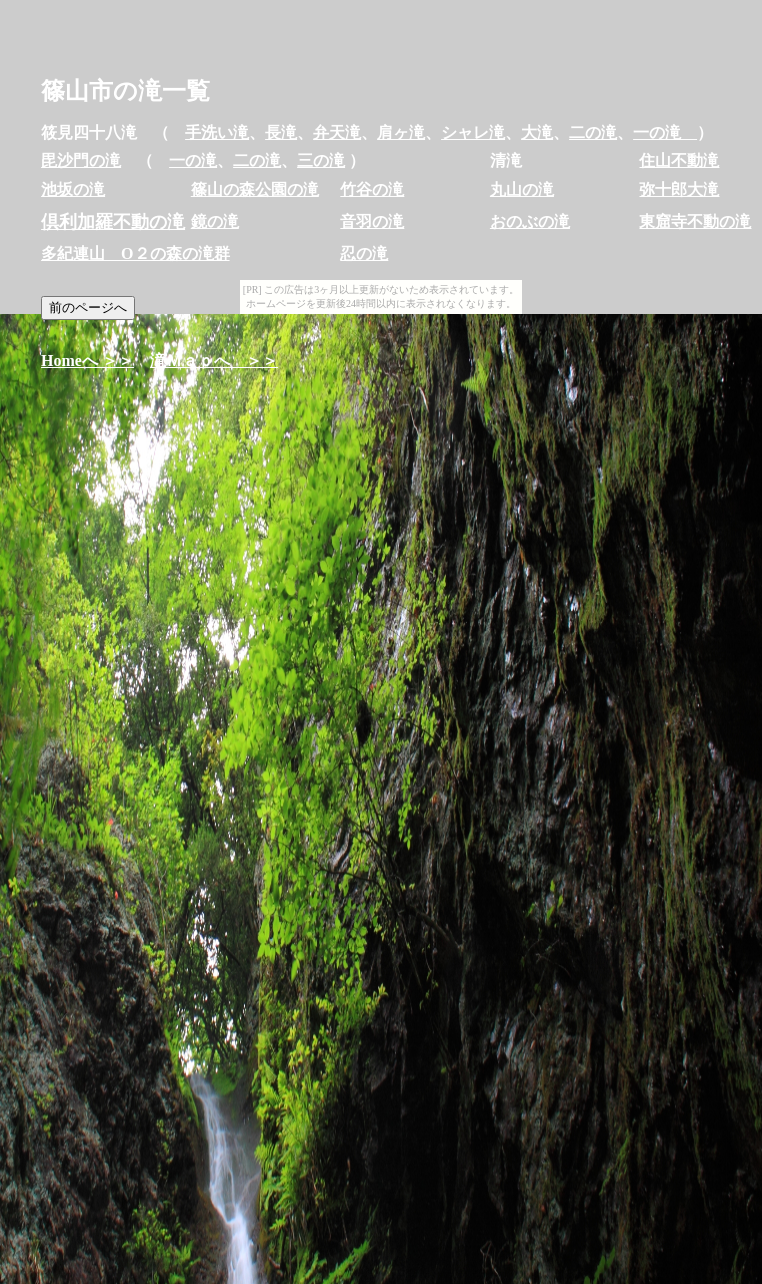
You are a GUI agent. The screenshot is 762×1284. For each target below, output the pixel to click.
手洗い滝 (217, 132)
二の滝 (593, 132)
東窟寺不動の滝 (695, 221)
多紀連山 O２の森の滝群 (135, 253)
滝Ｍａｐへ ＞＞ (214, 360)
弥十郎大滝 (679, 189)
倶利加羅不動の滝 (113, 222)
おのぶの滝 (530, 221)
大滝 (537, 132)
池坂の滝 (73, 189)
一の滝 (665, 132)
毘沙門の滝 (81, 160)
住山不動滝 (679, 160)
